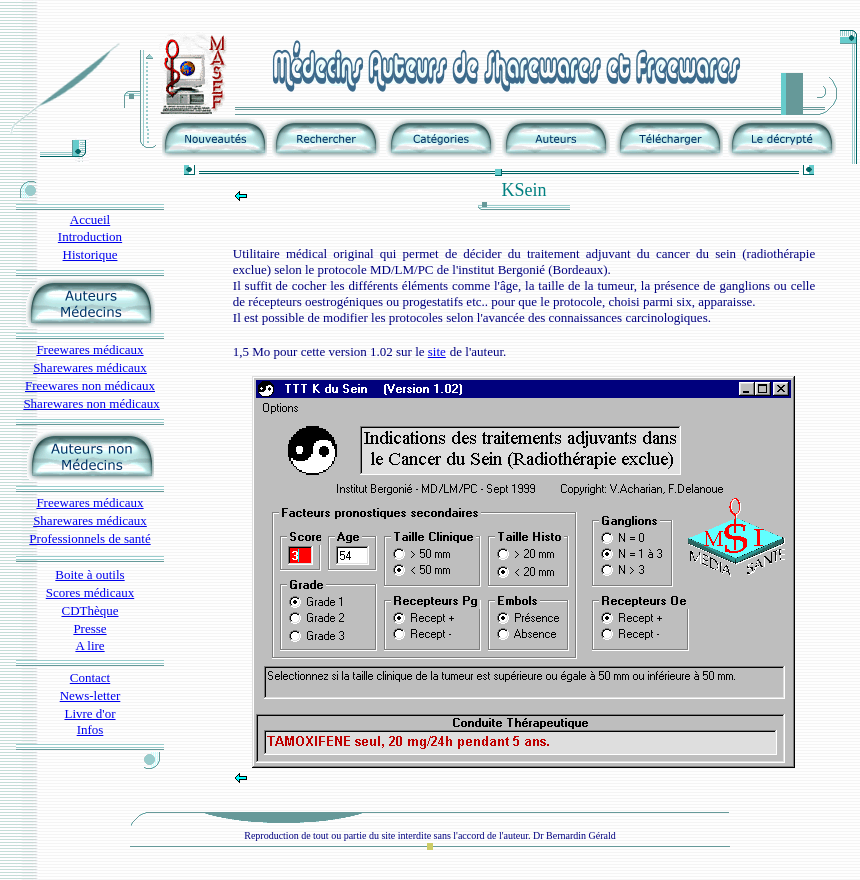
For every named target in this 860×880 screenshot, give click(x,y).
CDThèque (89, 610)
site (437, 351)
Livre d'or (89, 713)
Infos (90, 729)
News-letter (90, 695)
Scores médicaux (90, 592)
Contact (90, 677)
